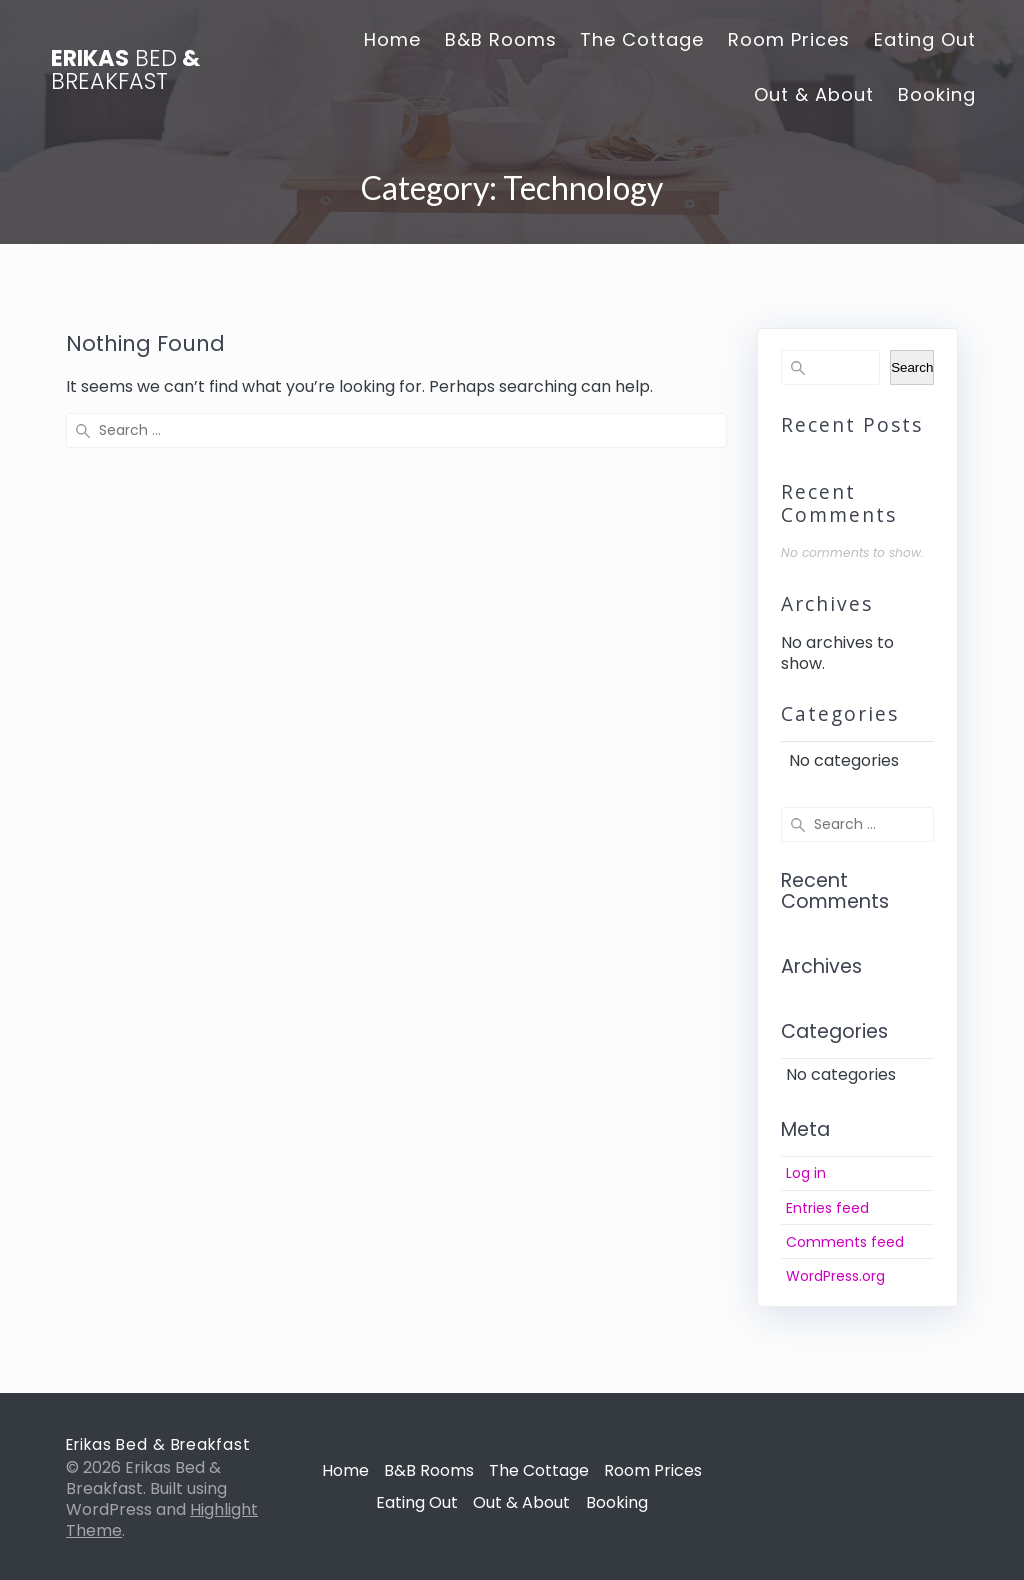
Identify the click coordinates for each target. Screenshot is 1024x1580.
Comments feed (845, 1242)
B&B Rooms (501, 39)
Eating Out (925, 39)
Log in (806, 1173)
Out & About (814, 94)
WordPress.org (835, 1276)
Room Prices (789, 39)
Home (392, 39)
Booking (937, 94)
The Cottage (642, 39)
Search (912, 367)
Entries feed (827, 1208)
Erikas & (125, 69)
